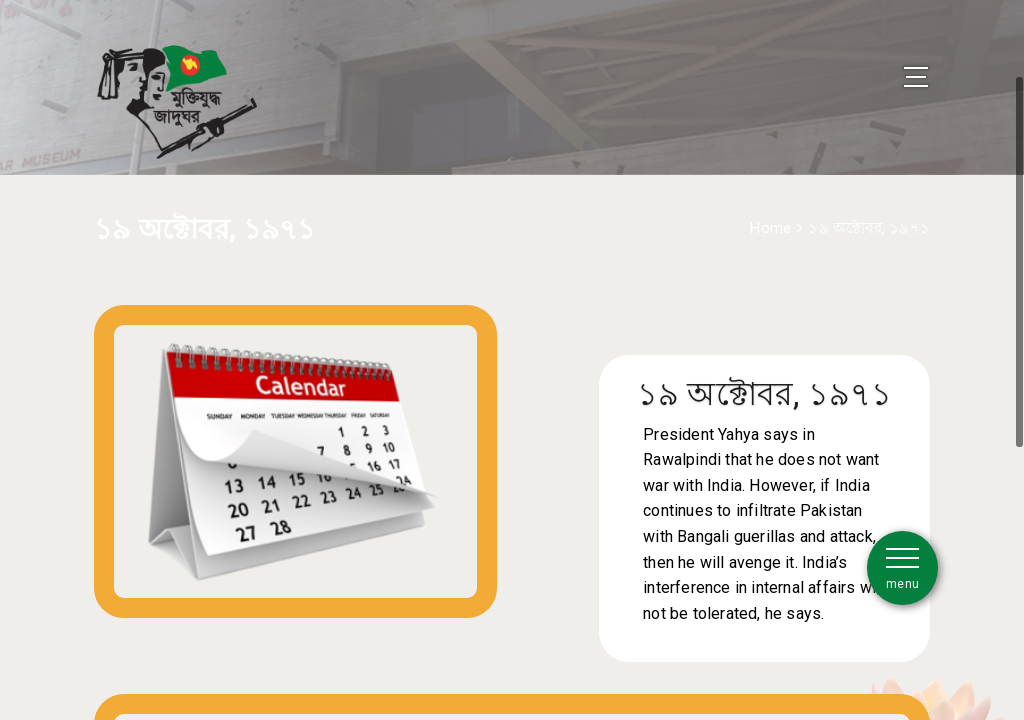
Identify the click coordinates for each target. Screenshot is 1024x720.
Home (770, 203)
